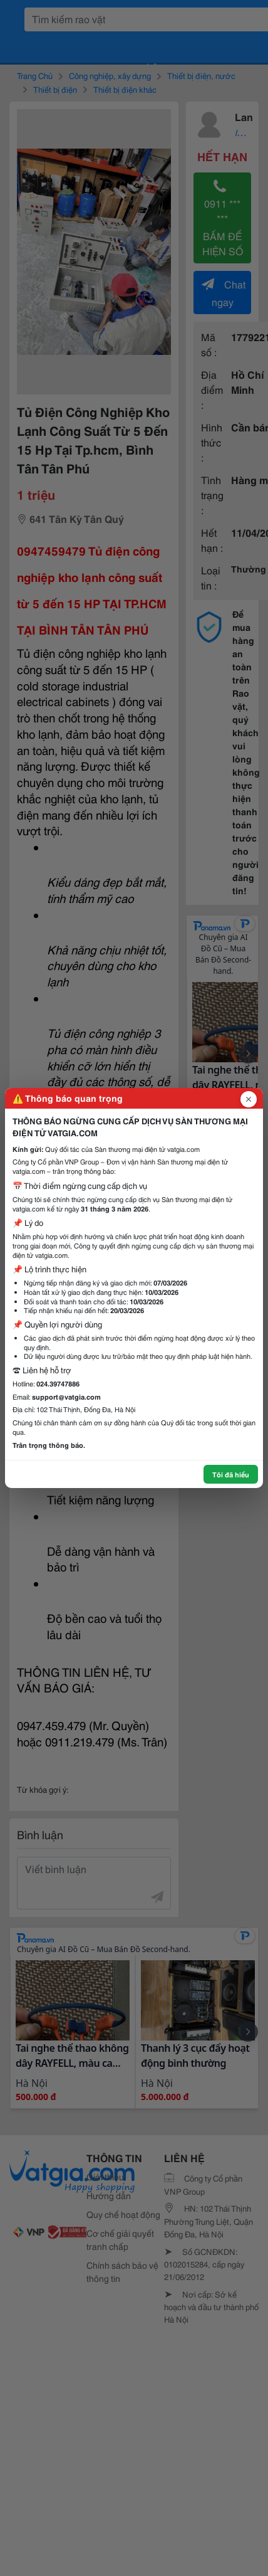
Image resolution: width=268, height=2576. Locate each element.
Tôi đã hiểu (230, 1474)
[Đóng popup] (248, 1099)
